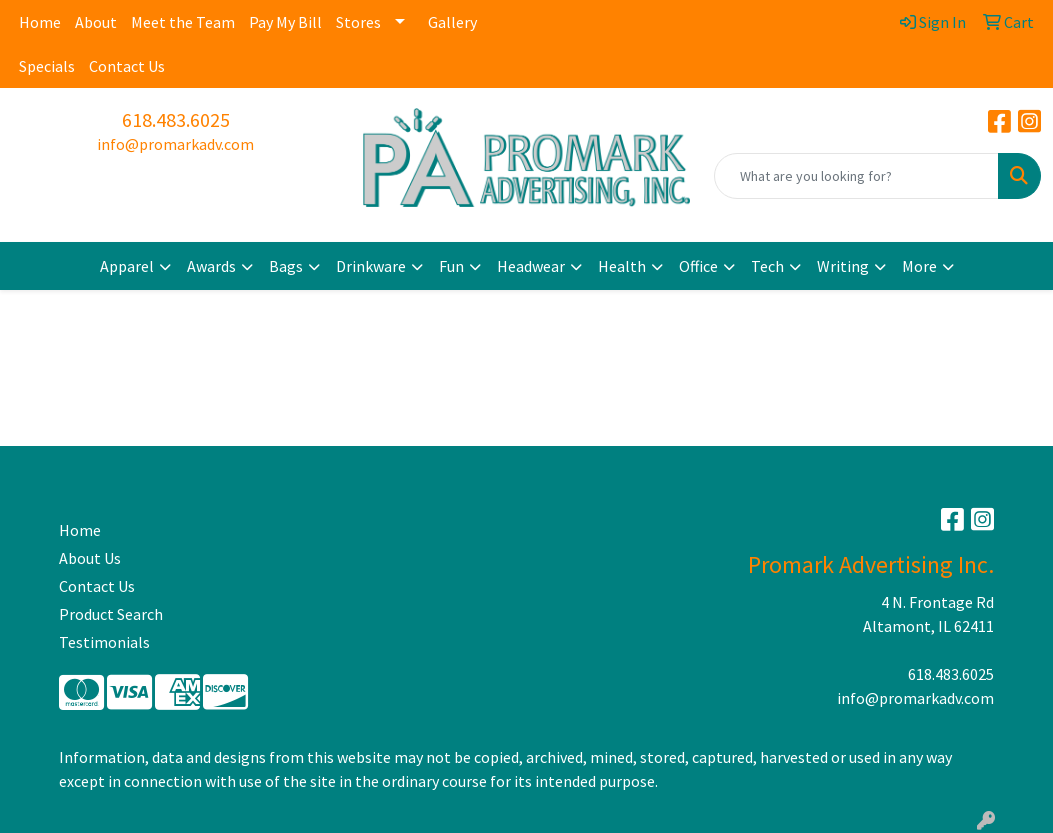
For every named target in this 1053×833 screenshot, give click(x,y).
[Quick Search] (856, 176)
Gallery (452, 22)
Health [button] (622, 266)
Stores (358, 22)
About (96, 22)
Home (40, 22)
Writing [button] (843, 266)
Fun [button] (451, 266)
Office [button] (698, 266)
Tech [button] (767, 266)
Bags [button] (286, 266)
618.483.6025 (176, 119)
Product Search (111, 614)
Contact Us (127, 66)
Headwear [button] (531, 266)
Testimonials (104, 642)
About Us (90, 558)
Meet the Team (183, 22)
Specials (47, 66)
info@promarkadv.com (175, 144)
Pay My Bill (285, 22)
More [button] (919, 266)
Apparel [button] (127, 266)
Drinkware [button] (371, 266)
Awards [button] (211, 266)
